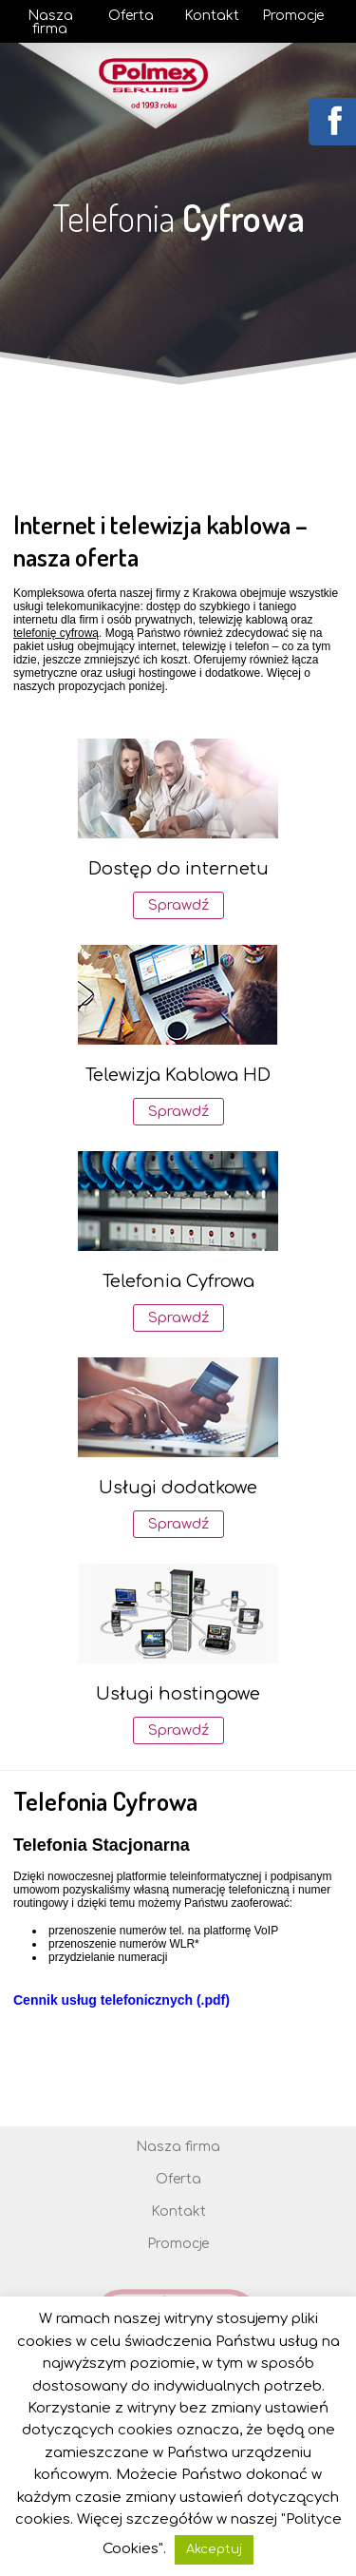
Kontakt (211, 16)
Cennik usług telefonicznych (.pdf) (121, 2000)
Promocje (293, 16)
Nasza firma (50, 23)
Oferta (131, 16)
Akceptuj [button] (214, 2549)
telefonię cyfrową (56, 633)
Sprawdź (178, 905)
